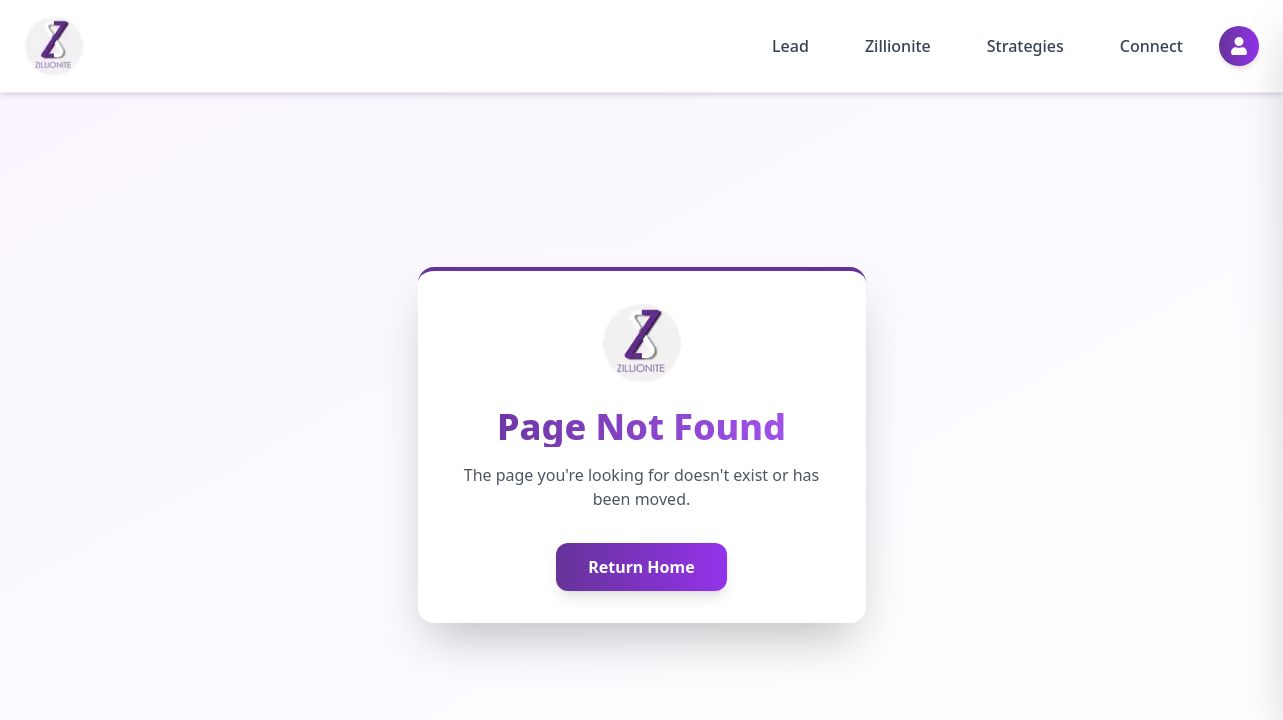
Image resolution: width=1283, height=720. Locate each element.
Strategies (1025, 46)
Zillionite (898, 46)
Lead (790, 46)
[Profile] (1239, 46)
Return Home (641, 567)
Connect (1151, 46)
